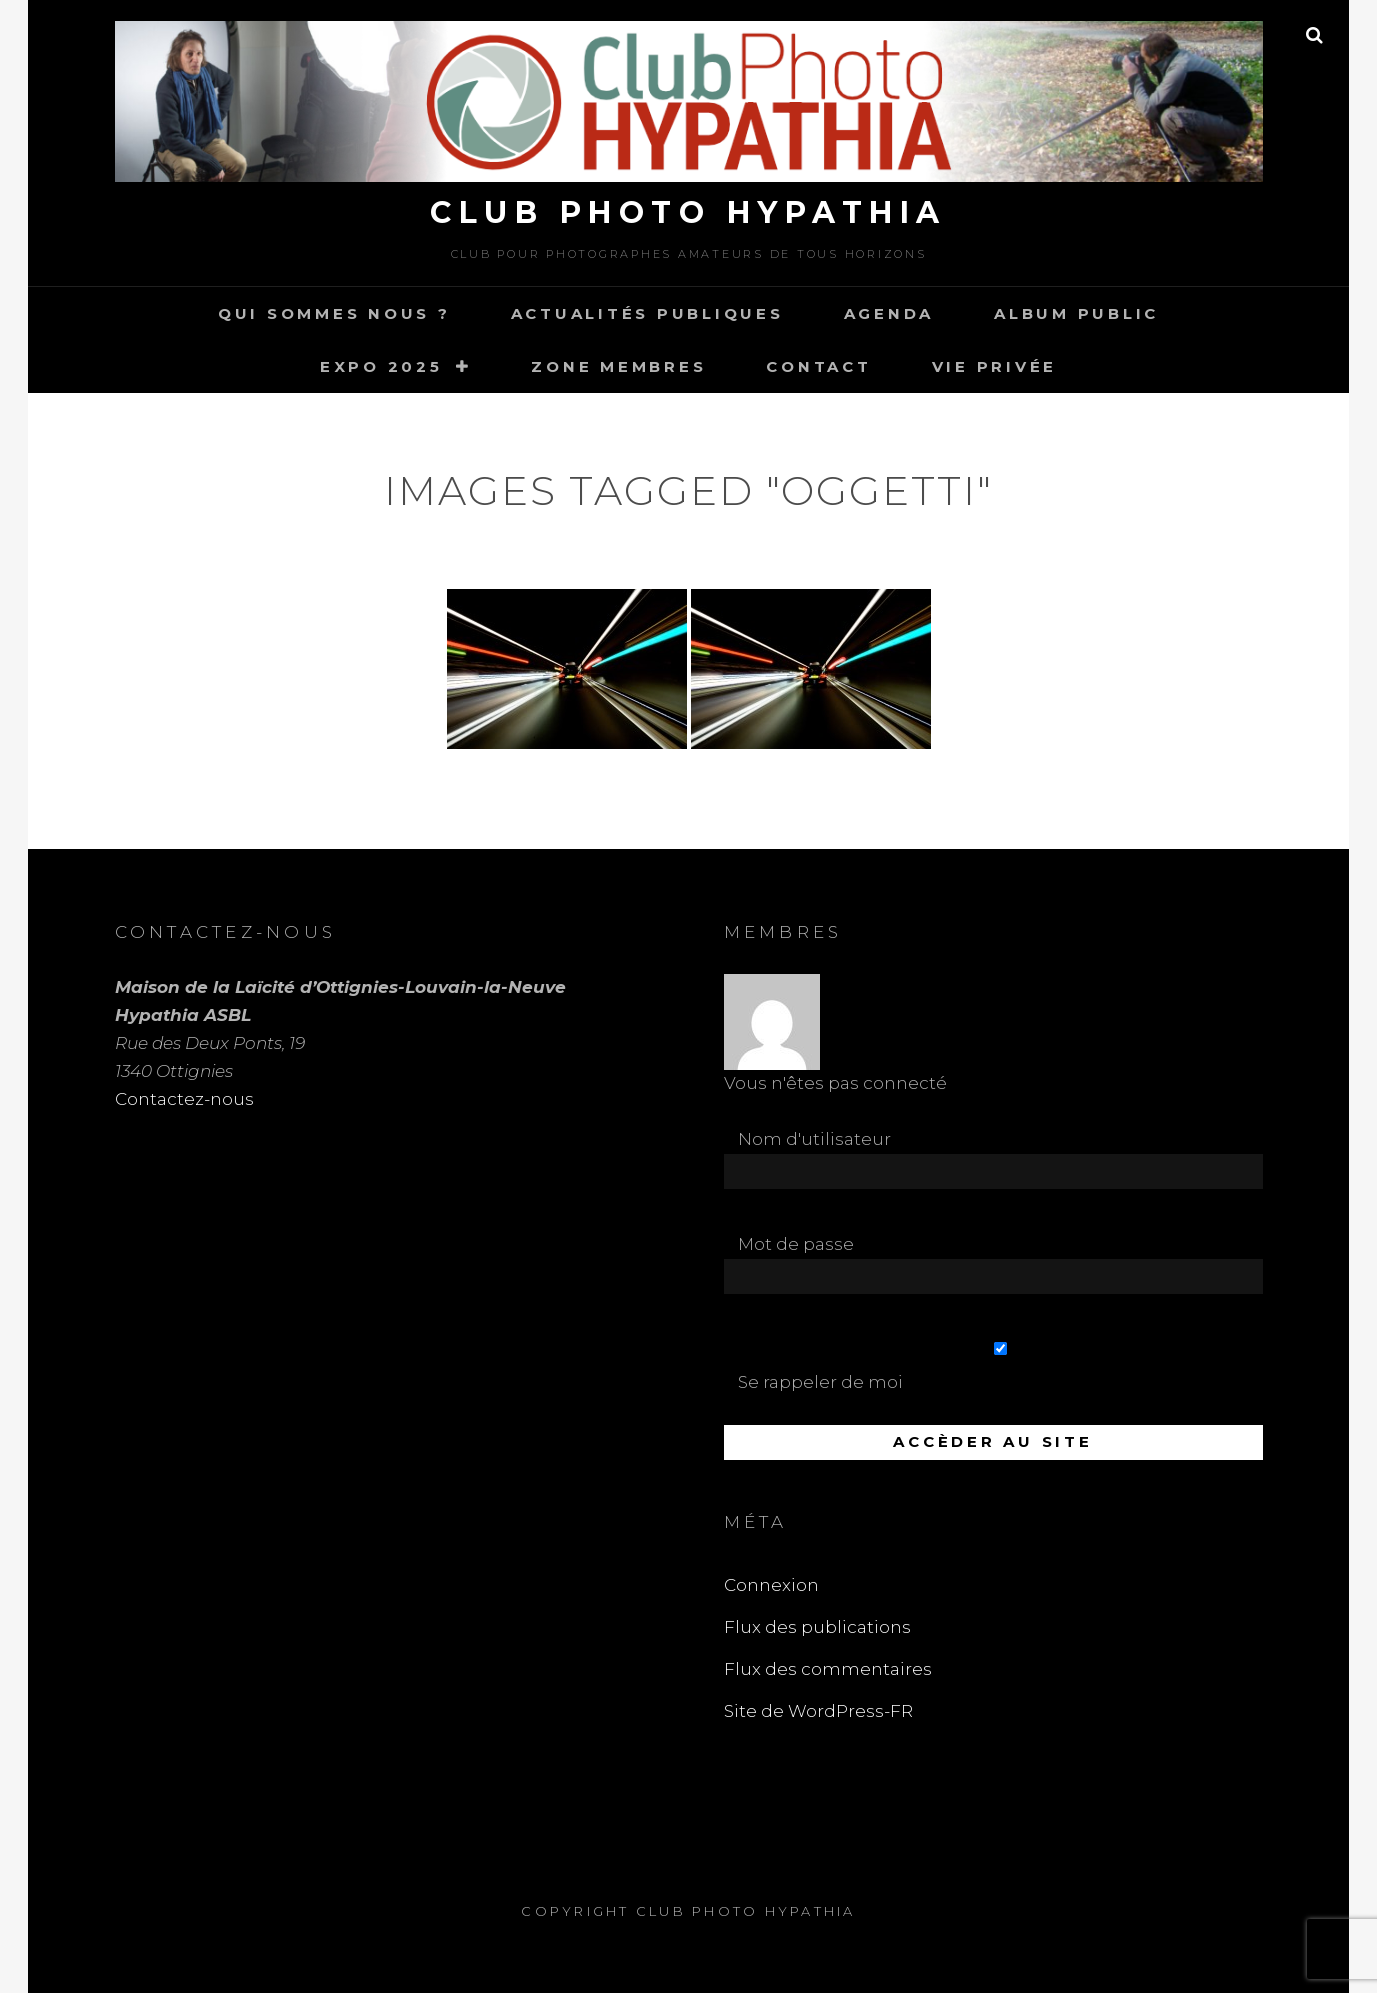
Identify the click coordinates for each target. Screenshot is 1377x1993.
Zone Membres (618, 366)
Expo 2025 (381, 366)
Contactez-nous (184, 1099)
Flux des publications (817, 1627)
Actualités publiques (647, 313)
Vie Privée (995, 366)
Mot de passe (796, 1244)
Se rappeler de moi (1000, 1367)
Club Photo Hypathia (688, 212)
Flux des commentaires (828, 1669)
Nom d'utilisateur (814, 1139)
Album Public (1076, 313)
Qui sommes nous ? (334, 313)
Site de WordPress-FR (818, 1711)
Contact (818, 366)
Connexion (771, 1585)
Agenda (889, 313)
